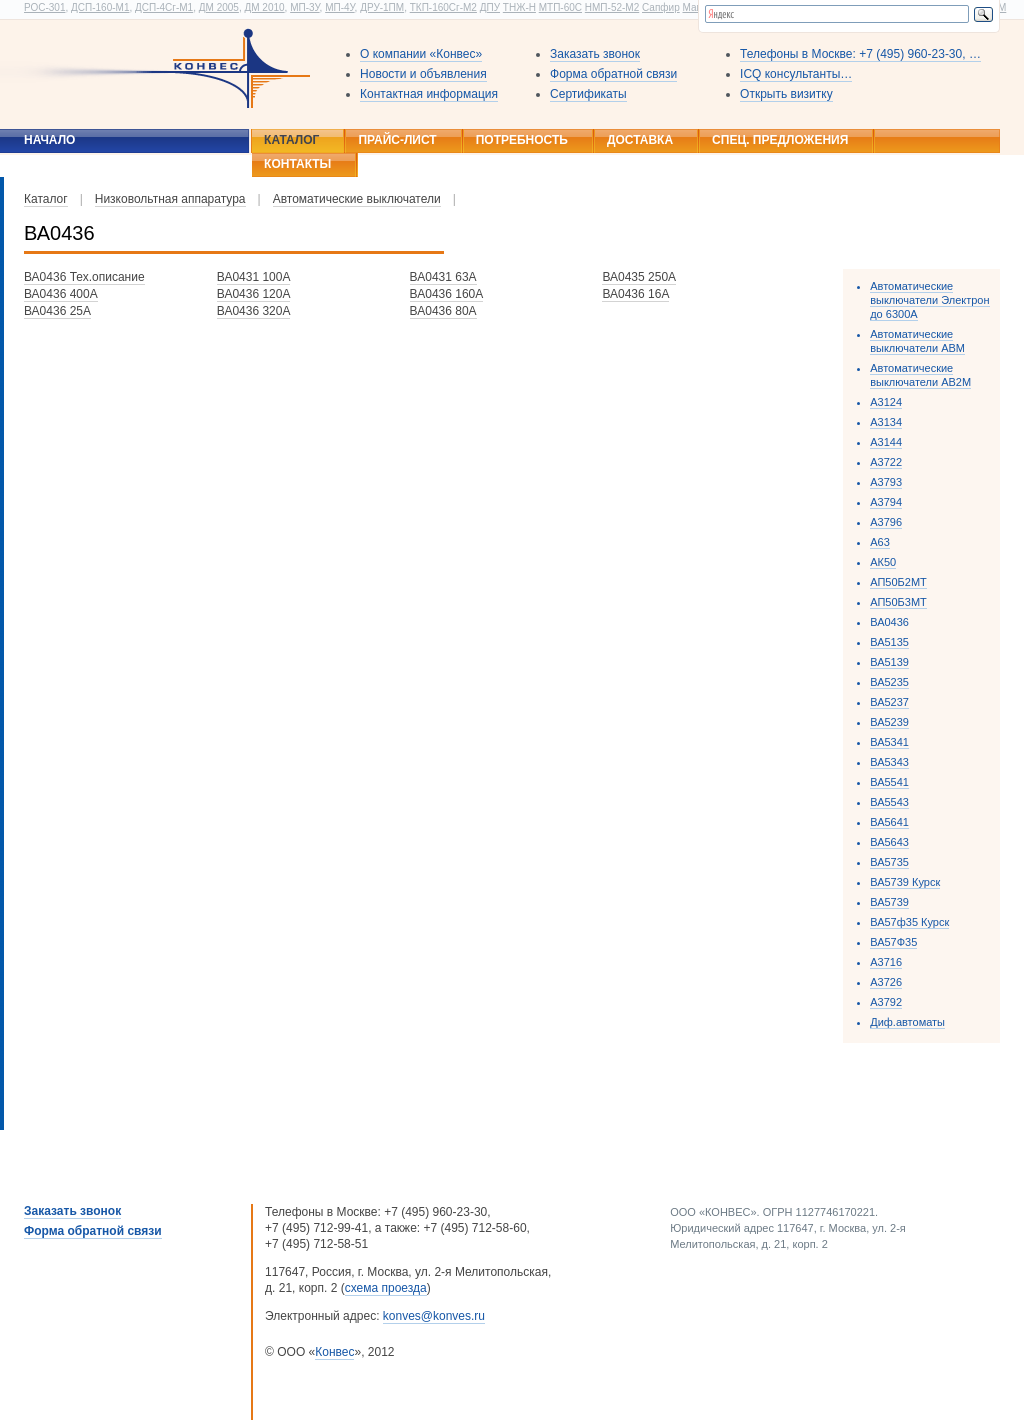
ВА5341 (889, 742)
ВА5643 (889, 842)
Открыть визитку (786, 94)
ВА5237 (889, 702)
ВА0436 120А (254, 294)
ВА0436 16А (635, 294)
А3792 (886, 1002)
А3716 (886, 962)
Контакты (297, 164)
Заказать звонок (595, 54)
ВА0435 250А (639, 277)
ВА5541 (889, 782)
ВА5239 (889, 722)
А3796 (886, 522)
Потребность (522, 140)
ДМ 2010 (264, 7)
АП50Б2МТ (898, 582)
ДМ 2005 (219, 7)
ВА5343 (889, 762)
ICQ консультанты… (796, 74)
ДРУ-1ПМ (382, 7)
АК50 (883, 562)
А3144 (886, 442)
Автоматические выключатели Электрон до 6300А (929, 300)
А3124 (886, 402)
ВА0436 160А (447, 294)
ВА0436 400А (61, 294)
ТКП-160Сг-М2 (443, 7)
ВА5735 (889, 862)
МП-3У (304, 7)
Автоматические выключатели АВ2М (920, 375)
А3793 (886, 482)
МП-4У (339, 7)
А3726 (886, 982)
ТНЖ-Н (519, 7)
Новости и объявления (423, 74)
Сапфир (661, 7)
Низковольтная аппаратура (170, 199)
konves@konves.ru (434, 1316)
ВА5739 (889, 902)
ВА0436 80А (443, 311)
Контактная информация (429, 94)
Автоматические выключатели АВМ (917, 341)
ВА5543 (889, 802)
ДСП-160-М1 (100, 7)
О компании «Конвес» (421, 54)
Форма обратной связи (613, 74)
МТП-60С (560, 7)
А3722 (886, 462)
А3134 (886, 422)
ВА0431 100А (254, 277)
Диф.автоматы (907, 1022)
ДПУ (490, 7)
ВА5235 (889, 682)
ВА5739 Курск (905, 882)
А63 (880, 542)
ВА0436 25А (57, 311)
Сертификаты (588, 94)
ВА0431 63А (443, 277)
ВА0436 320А (254, 311)
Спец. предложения (780, 140)
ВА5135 (889, 642)
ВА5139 (889, 662)
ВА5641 (889, 822)
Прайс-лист (397, 140)
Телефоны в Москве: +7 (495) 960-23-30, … (860, 54)
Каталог (291, 140)
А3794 (886, 502)
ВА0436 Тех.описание (84, 277)
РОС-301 (44, 7)
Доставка (640, 140)
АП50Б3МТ (898, 602)
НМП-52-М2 (612, 7)
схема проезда (386, 1288)
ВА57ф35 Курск (909, 922)
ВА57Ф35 (893, 942)
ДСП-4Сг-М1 (164, 7)
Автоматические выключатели (357, 199)
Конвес (334, 1352)
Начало (49, 140)
